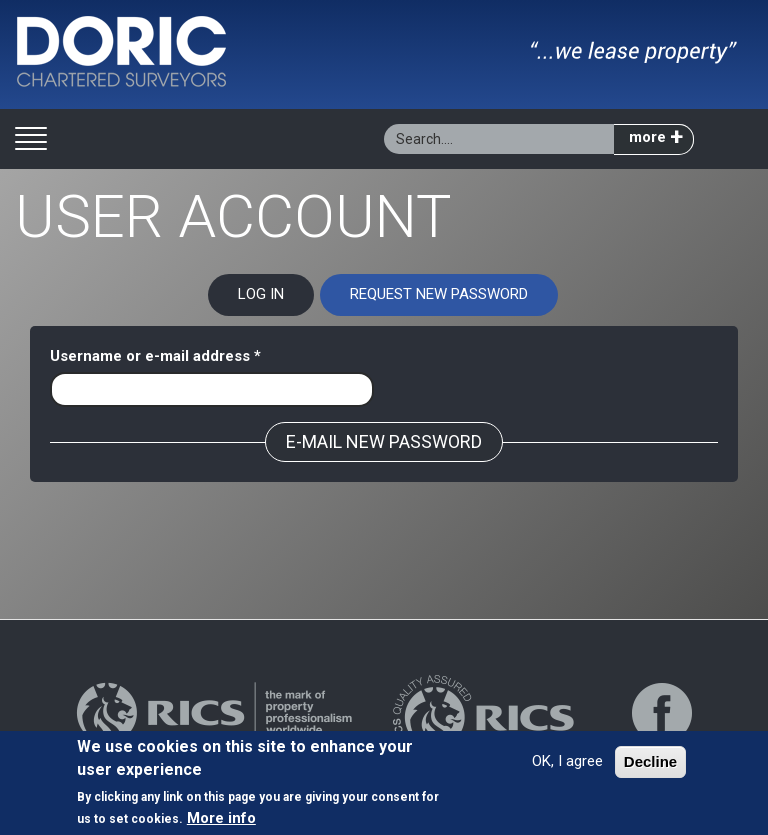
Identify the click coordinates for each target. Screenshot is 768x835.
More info (221, 821)
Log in (261, 294)
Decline (650, 765)
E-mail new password (384, 441)
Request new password (454, 299)
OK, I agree (567, 765)
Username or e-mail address (155, 356)
